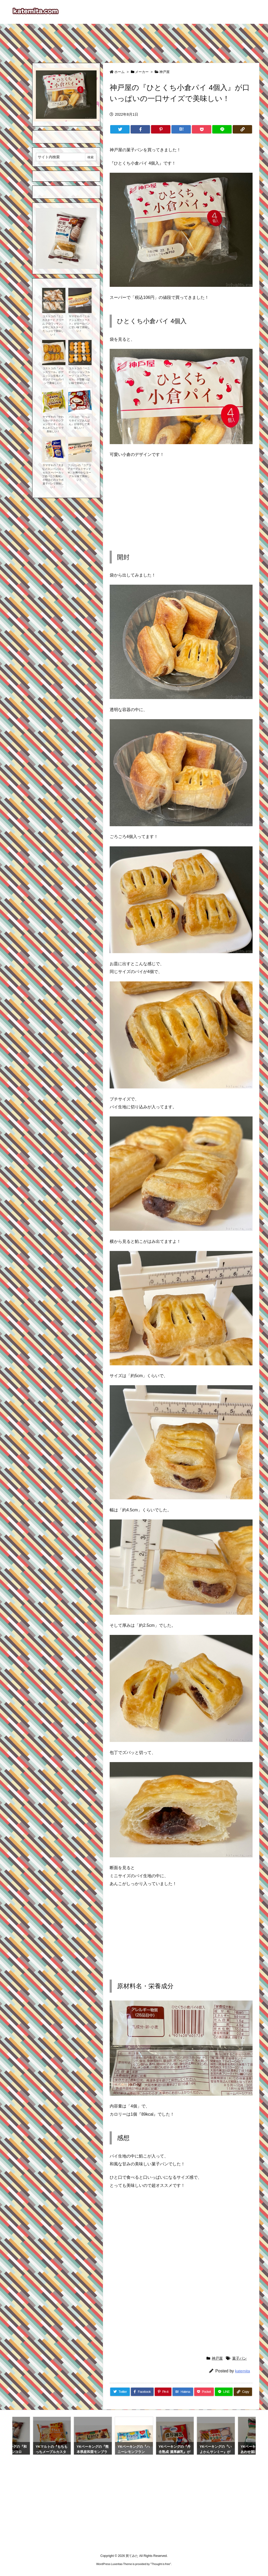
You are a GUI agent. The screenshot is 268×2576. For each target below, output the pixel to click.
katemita (242, 2371)
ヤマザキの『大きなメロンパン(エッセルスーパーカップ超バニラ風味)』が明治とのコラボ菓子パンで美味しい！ (53, 476)
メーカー (142, 72)
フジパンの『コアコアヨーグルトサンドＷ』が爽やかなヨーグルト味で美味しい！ (79, 472)
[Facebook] (140, 129)
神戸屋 (164, 72)
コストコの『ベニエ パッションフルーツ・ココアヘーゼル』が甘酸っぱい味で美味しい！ (79, 375)
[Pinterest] (160, 129)
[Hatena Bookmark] (181, 129)
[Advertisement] (134, 41)
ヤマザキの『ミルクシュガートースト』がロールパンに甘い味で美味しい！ (79, 323)
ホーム (119, 72)
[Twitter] (120, 129)
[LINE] (222, 129)
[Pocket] (201, 129)
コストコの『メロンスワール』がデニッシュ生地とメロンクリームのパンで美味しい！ (53, 375)
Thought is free (160, 2564)
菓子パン (239, 2358)
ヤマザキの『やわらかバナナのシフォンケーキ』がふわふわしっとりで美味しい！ (53, 424)
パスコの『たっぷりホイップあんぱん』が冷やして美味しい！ (79, 422)
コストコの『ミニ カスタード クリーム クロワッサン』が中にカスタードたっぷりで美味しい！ (53, 325)
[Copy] (242, 129)
